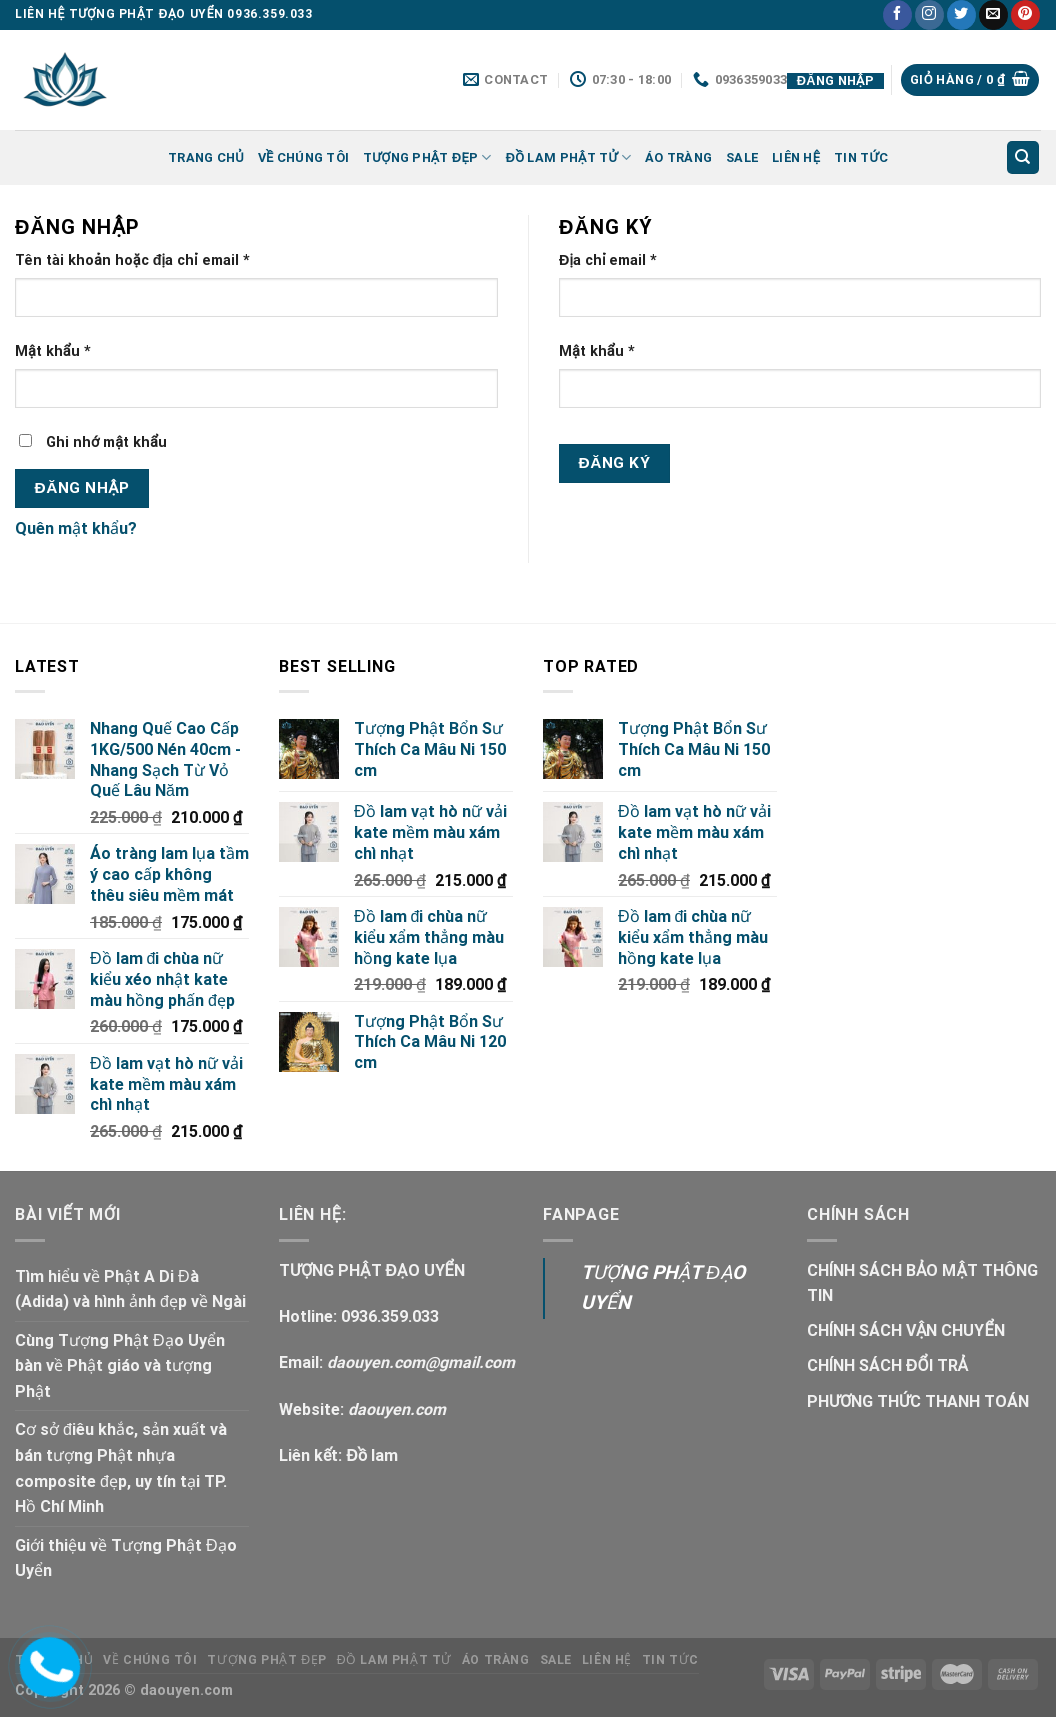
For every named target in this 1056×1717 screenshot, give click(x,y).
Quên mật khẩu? (76, 528)
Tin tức (861, 157)
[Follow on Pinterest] (1025, 15)
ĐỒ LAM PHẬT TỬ (568, 157)
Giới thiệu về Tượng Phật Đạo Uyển (126, 1558)
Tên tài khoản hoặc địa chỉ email (132, 260)
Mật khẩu (53, 351)
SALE (742, 157)
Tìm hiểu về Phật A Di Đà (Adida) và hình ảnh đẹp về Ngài (130, 1289)
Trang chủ (206, 157)
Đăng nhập (82, 488)
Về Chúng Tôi (303, 157)
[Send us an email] (993, 15)
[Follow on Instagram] (929, 15)
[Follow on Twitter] (961, 15)
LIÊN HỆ (796, 157)
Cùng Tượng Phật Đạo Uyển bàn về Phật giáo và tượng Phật (120, 1366)
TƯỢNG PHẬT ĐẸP (427, 157)
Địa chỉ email (608, 260)
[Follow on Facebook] (897, 15)
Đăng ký (615, 463)
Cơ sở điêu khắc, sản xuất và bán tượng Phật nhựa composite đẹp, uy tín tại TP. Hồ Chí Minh (121, 1468)
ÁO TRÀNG (678, 157)
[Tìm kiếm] (1023, 157)
